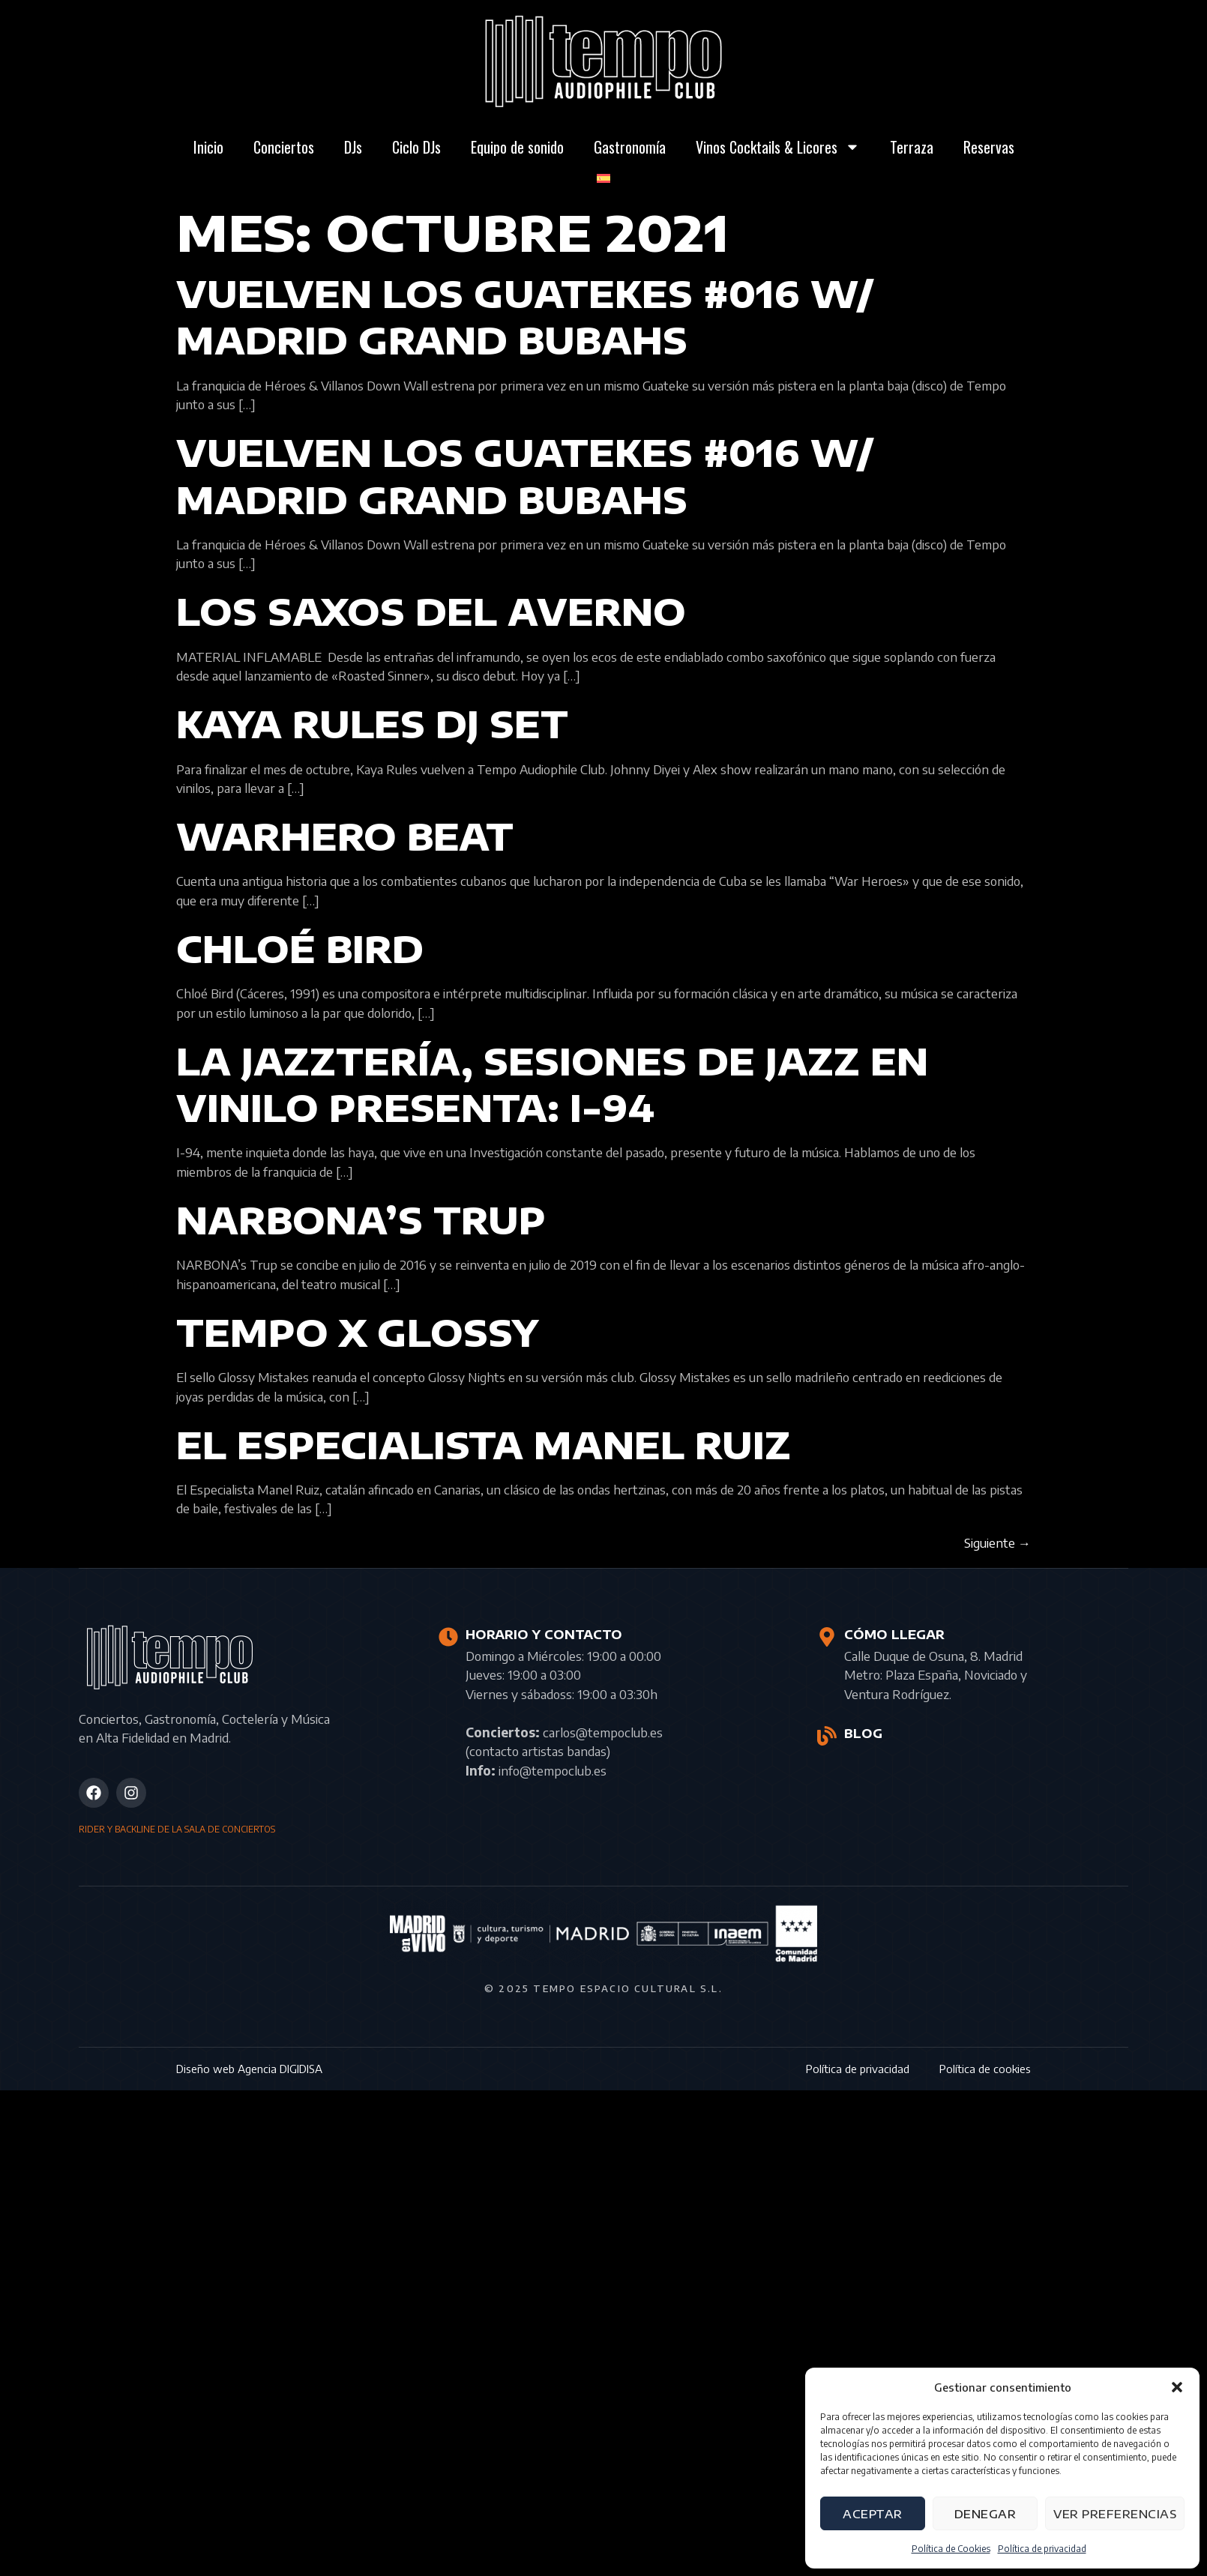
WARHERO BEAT (345, 836)
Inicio (208, 147)
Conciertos (283, 147)
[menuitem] (603, 178)
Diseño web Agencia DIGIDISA (249, 2068)
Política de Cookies (951, 2548)
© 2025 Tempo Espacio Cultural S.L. (603, 1988)
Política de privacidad (1042, 2548)
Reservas (988, 147)
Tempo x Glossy (357, 1332)
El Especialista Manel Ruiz (483, 1445)
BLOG (863, 1733)
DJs (353, 147)
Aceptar (873, 2514)
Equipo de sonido (517, 147)
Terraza (911, 147)
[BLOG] (827, 1736)
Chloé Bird (300, 948)
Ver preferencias (1114, 2514)
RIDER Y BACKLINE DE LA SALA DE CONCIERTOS (177, 1829)
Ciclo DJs (416, 147)
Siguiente (997, 1542)
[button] (1177, 2387)
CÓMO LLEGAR (894, 1634)
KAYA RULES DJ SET (372, 724)
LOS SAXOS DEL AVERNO (431, 611)
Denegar (985, 2514)
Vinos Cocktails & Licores (778, 147)
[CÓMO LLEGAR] (827, 1637)
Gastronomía (630, 147)
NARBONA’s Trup (361, 1220)
